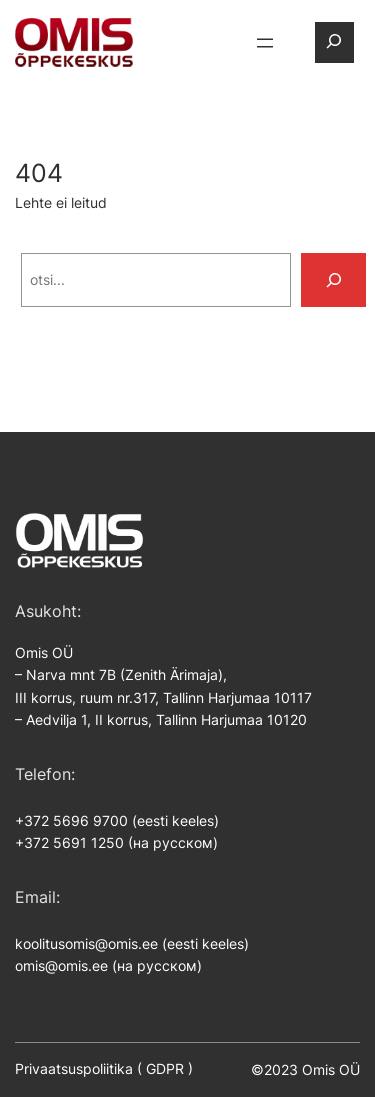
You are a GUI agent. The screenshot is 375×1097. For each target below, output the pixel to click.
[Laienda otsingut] (334, 42)
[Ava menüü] (265, 43)
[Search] (334, 280)
